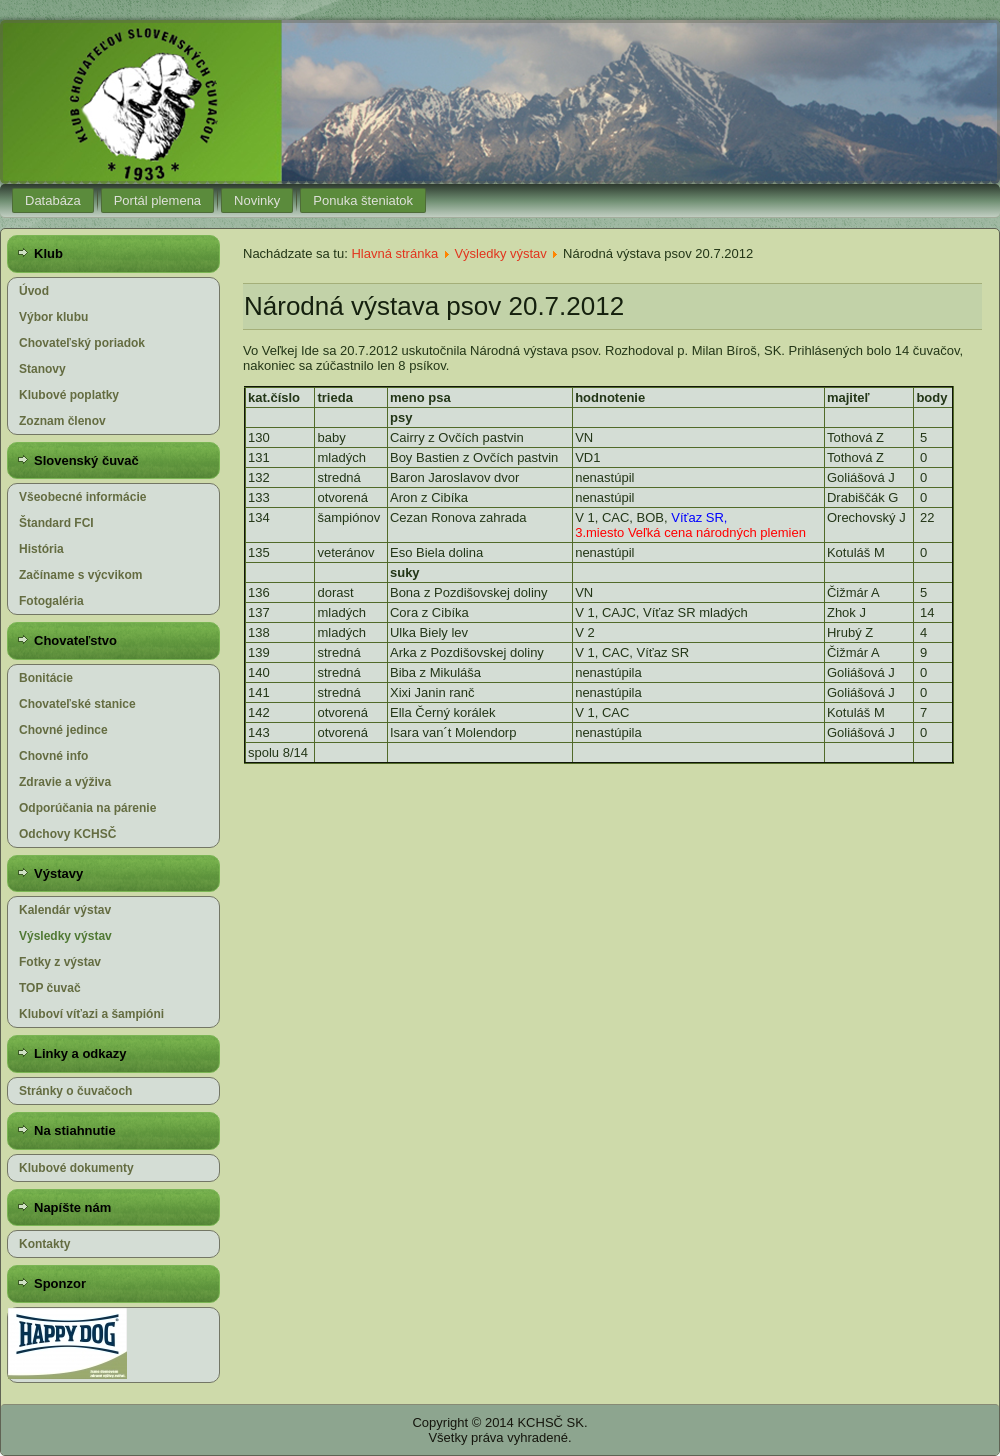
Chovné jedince (63, 730)
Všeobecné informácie (82, 497)
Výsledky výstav (65, 936)
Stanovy (42, 369)
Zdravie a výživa (65, 782)
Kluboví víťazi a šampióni (91, 1014)
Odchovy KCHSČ (67, 834)
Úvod (34, 291)
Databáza (53, 200)
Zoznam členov (62, 421)
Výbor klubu (53, 317)
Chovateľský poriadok (82, 343)
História (41, 549)
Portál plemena (157, 200)
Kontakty (44, 1244)
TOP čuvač (50, 988)
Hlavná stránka (394, 253)
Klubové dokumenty (76, 1168)
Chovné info (53, 756)
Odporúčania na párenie (87, 808)
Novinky (257, 200)
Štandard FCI (56, 523)
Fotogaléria (51, 601)
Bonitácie (46, 678)
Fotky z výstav (60, 962)
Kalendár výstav (65, 910)
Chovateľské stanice (77, 704)
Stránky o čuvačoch (75, 1091)
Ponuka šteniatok (363, 200)
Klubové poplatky (69, 395)
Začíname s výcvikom (80, 575)
